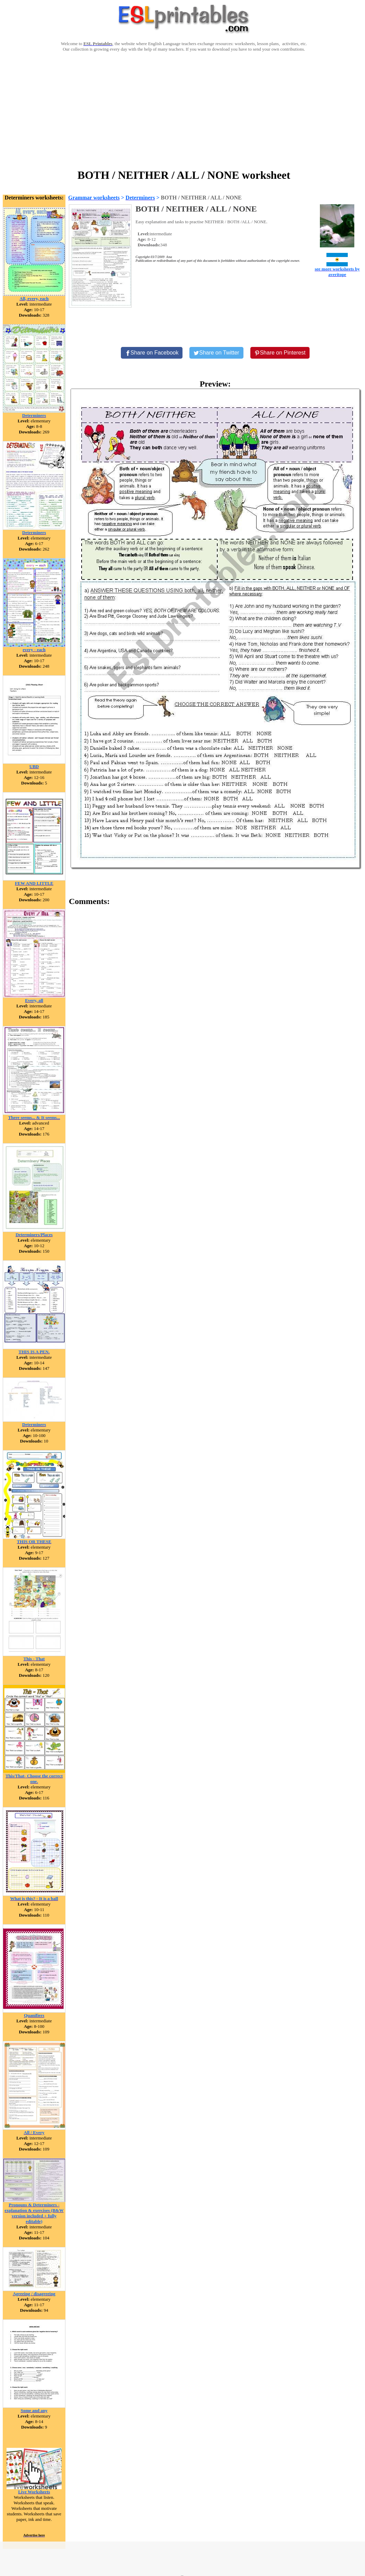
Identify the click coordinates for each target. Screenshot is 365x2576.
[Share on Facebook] (152, 353)
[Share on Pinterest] (280, 353)
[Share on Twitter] (216, 353)
